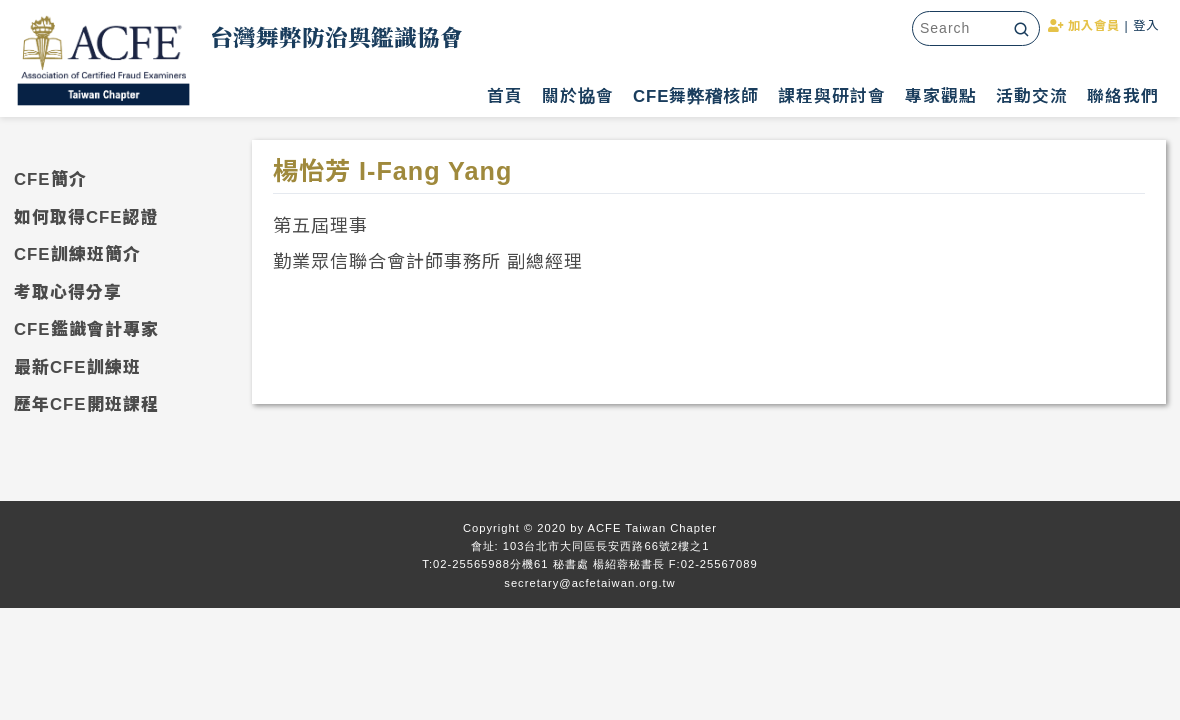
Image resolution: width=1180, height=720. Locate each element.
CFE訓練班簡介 (77, 254)
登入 (1146, 26)
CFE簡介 (50, 179)
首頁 (505, 96)
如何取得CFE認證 (86, 217)
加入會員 (1084, 26)
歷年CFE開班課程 (86, 404)
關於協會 (578, 96)
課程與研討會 (832, 96)
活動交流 (1032, 96)
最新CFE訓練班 (77, 367)
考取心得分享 (68, 292)
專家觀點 (941, 96)
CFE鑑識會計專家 (86, 329)
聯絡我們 (1123, 96)
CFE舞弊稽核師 (696, 96)
